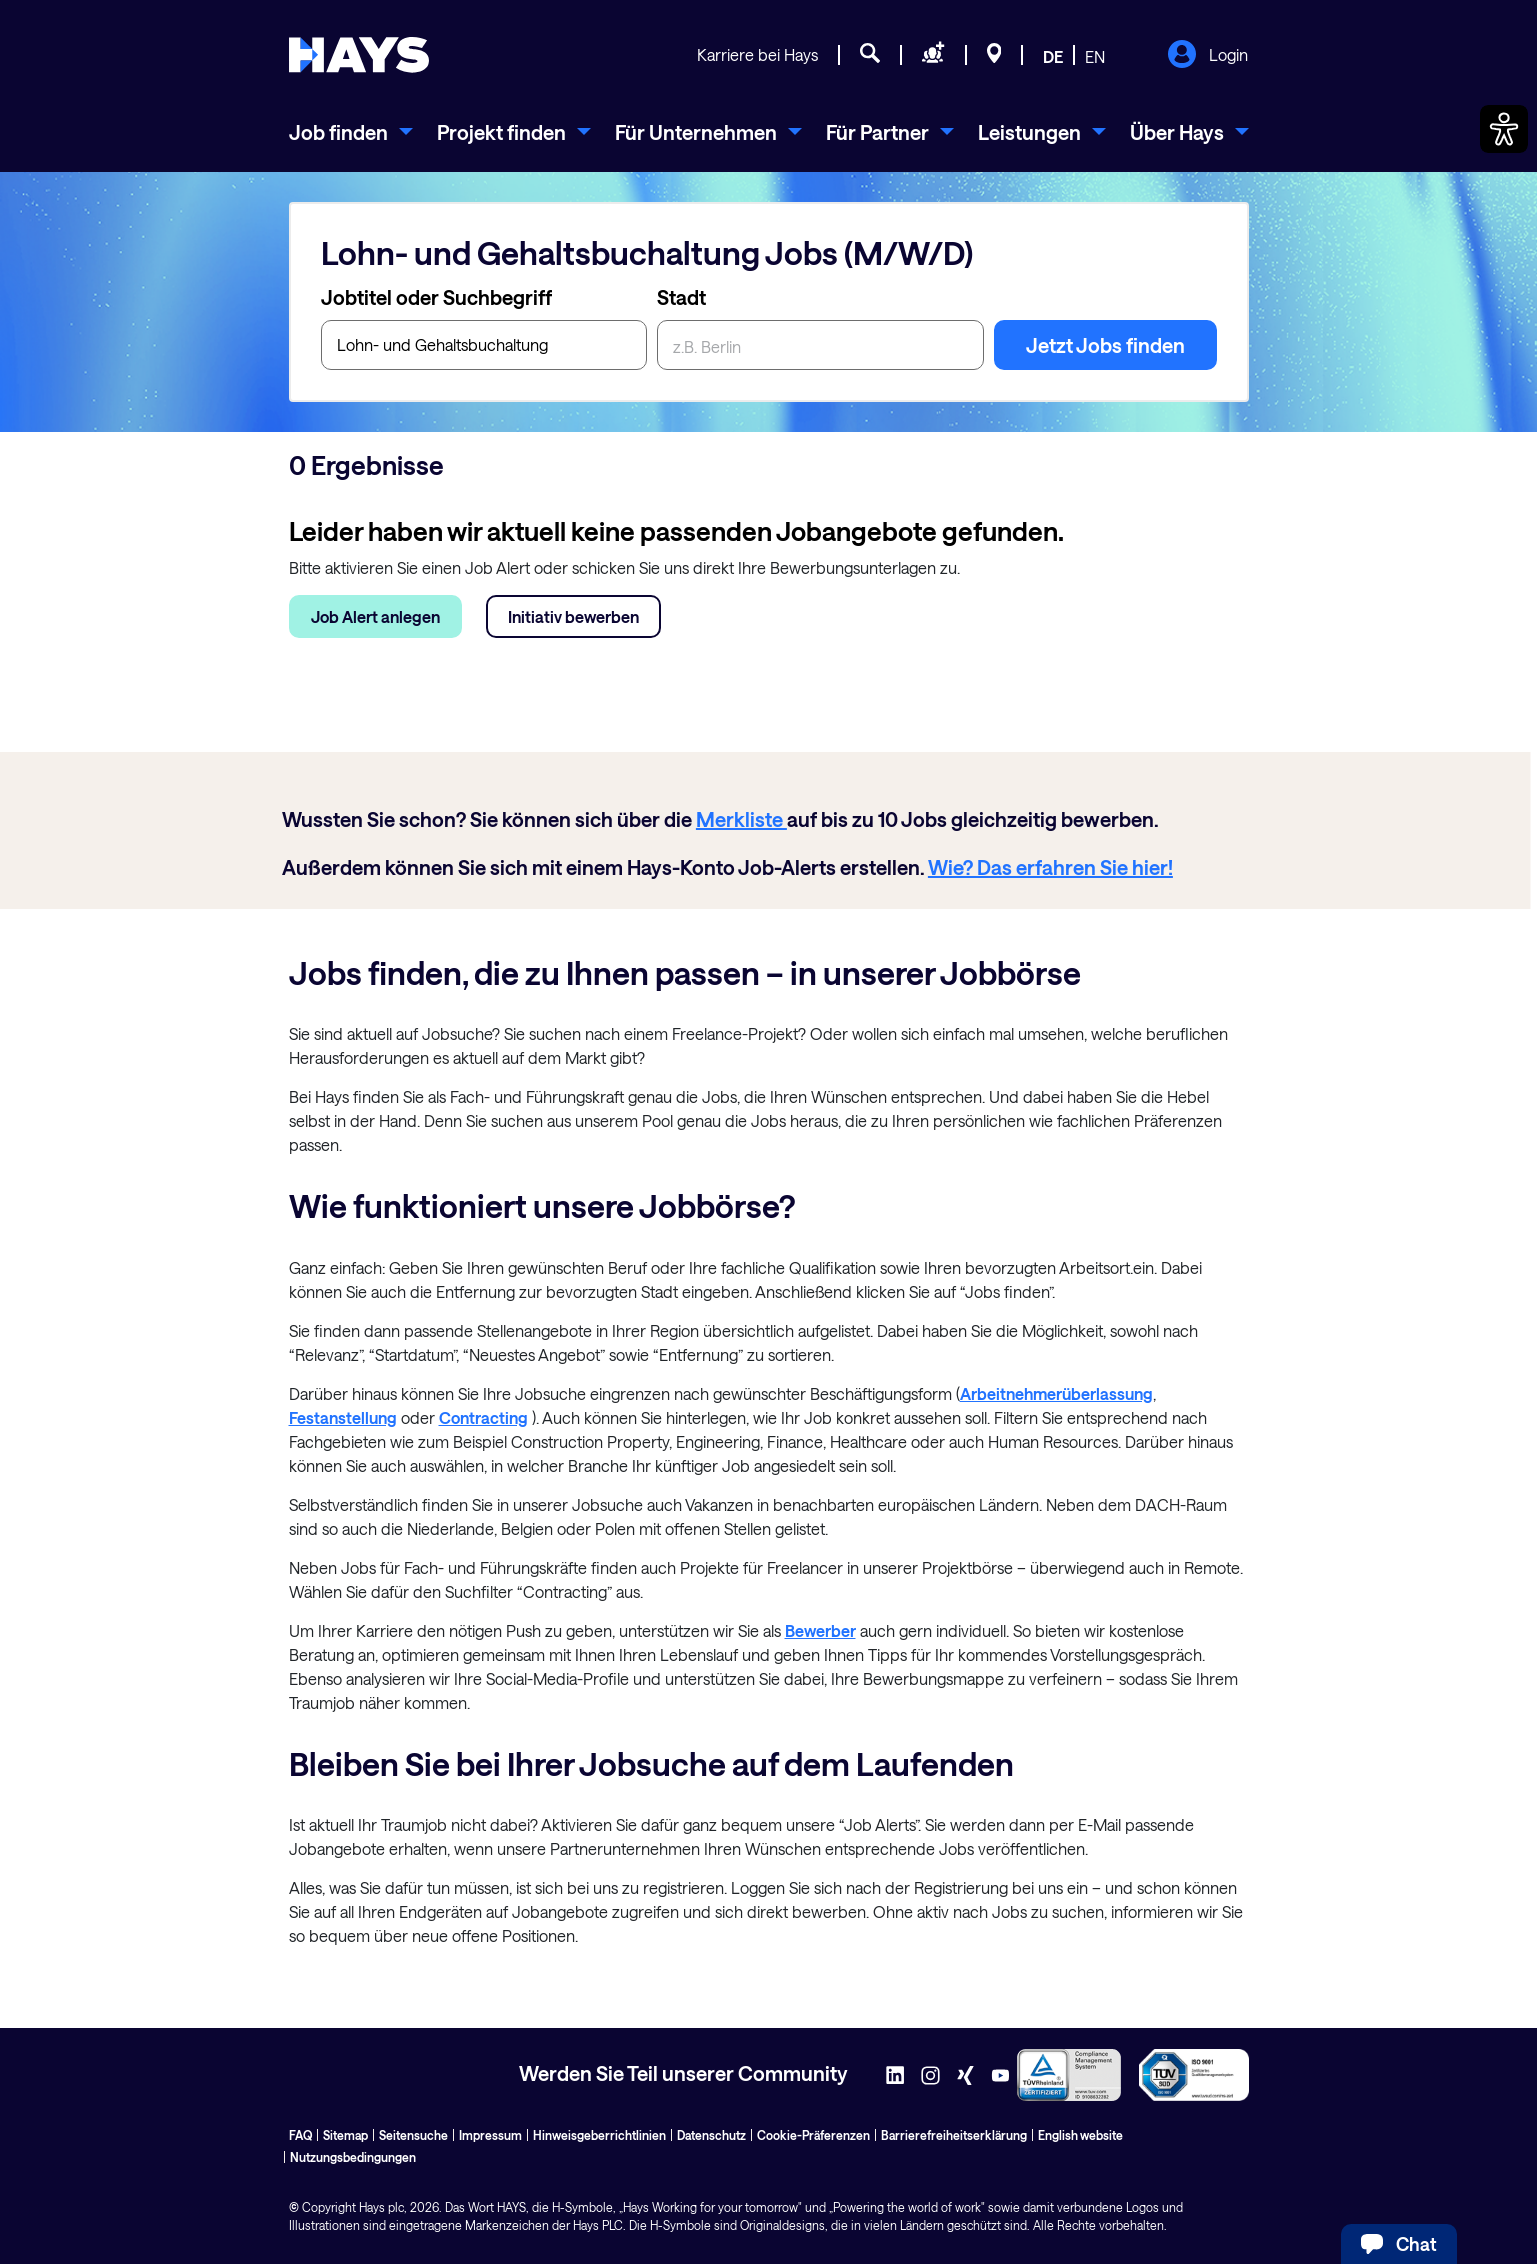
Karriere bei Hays (757, 54)
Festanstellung (343, 1417)
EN (1095, 56)
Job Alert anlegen (375, 616)
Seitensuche (413, 2135)
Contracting (483, 1417)
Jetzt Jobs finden (1105, 345)
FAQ (300, 2135)
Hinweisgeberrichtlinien (599, 2135)
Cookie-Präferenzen (813, 2135)
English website (1080, 2135)
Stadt (681, 297)
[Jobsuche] (870, 56)
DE (1053, 56)
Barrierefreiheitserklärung (954, 2135)
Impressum (490, 2135)
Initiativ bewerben (573, 616)
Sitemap (345, 2135)
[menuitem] (351, 132)
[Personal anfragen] (933, 56)
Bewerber (820, 1630)
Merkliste (741, 819)
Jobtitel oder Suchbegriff (436, 297)
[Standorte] (994, 56)
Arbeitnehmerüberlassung (1056, 1393)
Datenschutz (711, 2135)
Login (1207, 56)
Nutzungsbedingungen (353, 2157)
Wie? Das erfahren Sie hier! (1050, 867)
